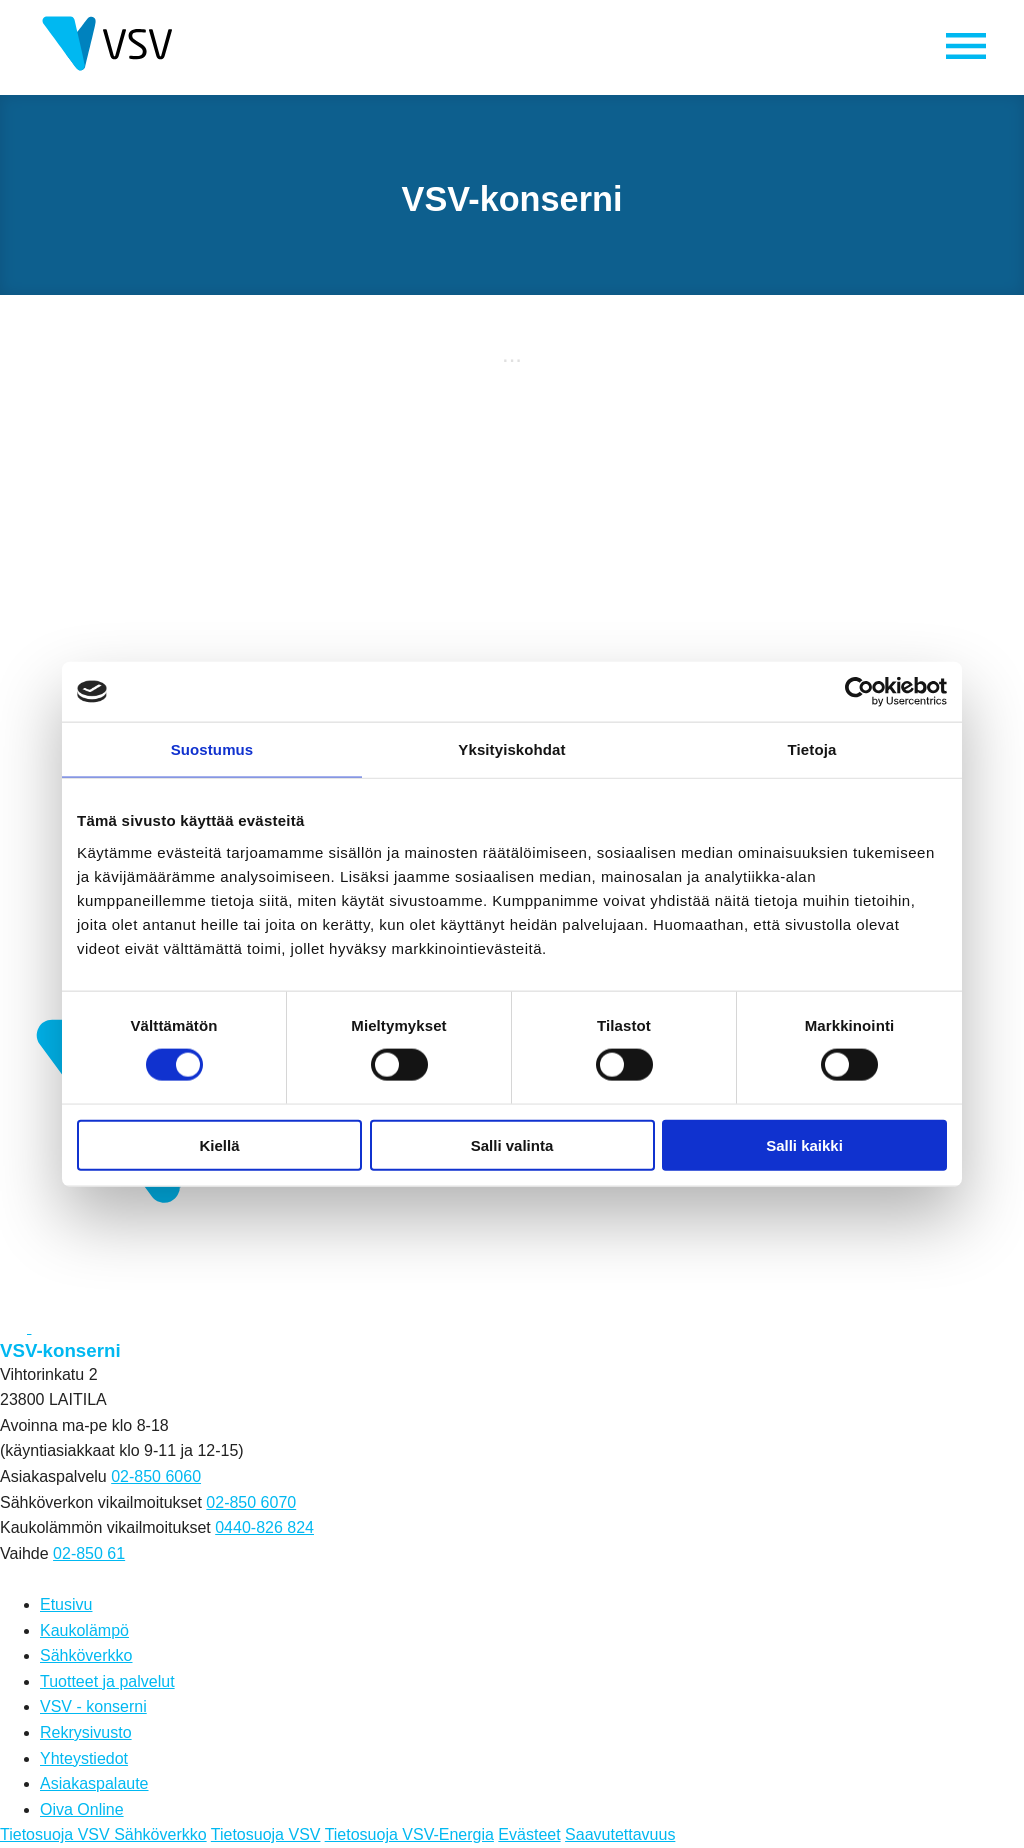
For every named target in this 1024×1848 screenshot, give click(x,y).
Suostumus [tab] (212, 749)
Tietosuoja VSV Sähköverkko (103, 1834)
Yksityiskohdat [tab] (511, 749)
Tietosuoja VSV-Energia (409, 1834)
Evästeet (529, 1834)
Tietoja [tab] (812, 749)
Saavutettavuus (620, 1834)
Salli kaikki (804, 1144)
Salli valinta (512, 1144)
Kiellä (219, 1144)
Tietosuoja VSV (266, 1834)
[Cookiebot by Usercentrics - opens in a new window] (859, 692)
